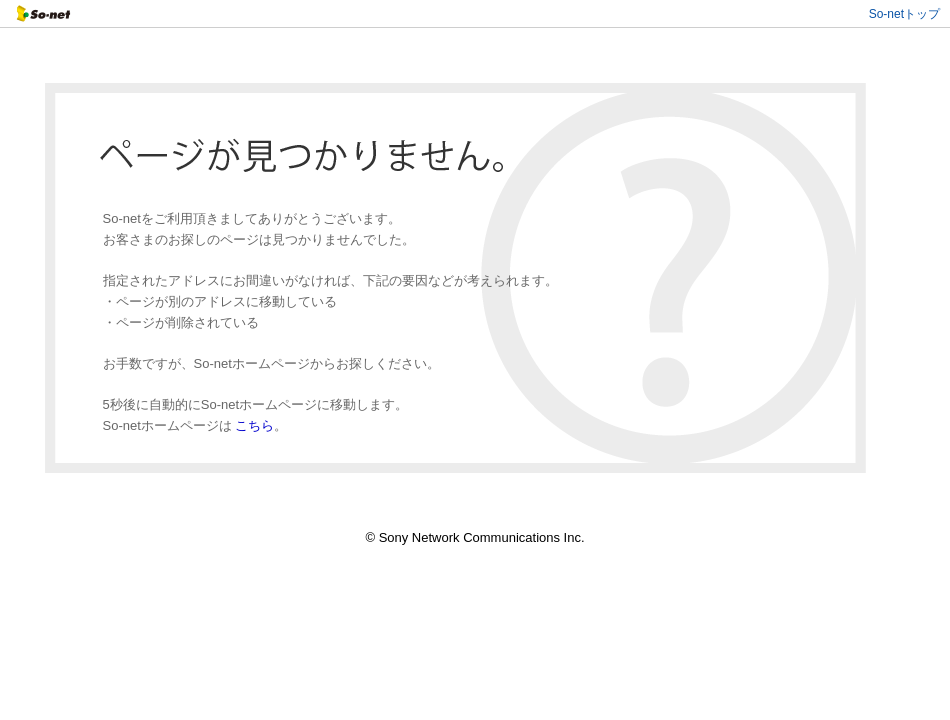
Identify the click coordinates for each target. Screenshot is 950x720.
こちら (254, 425)
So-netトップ (904, 14)
